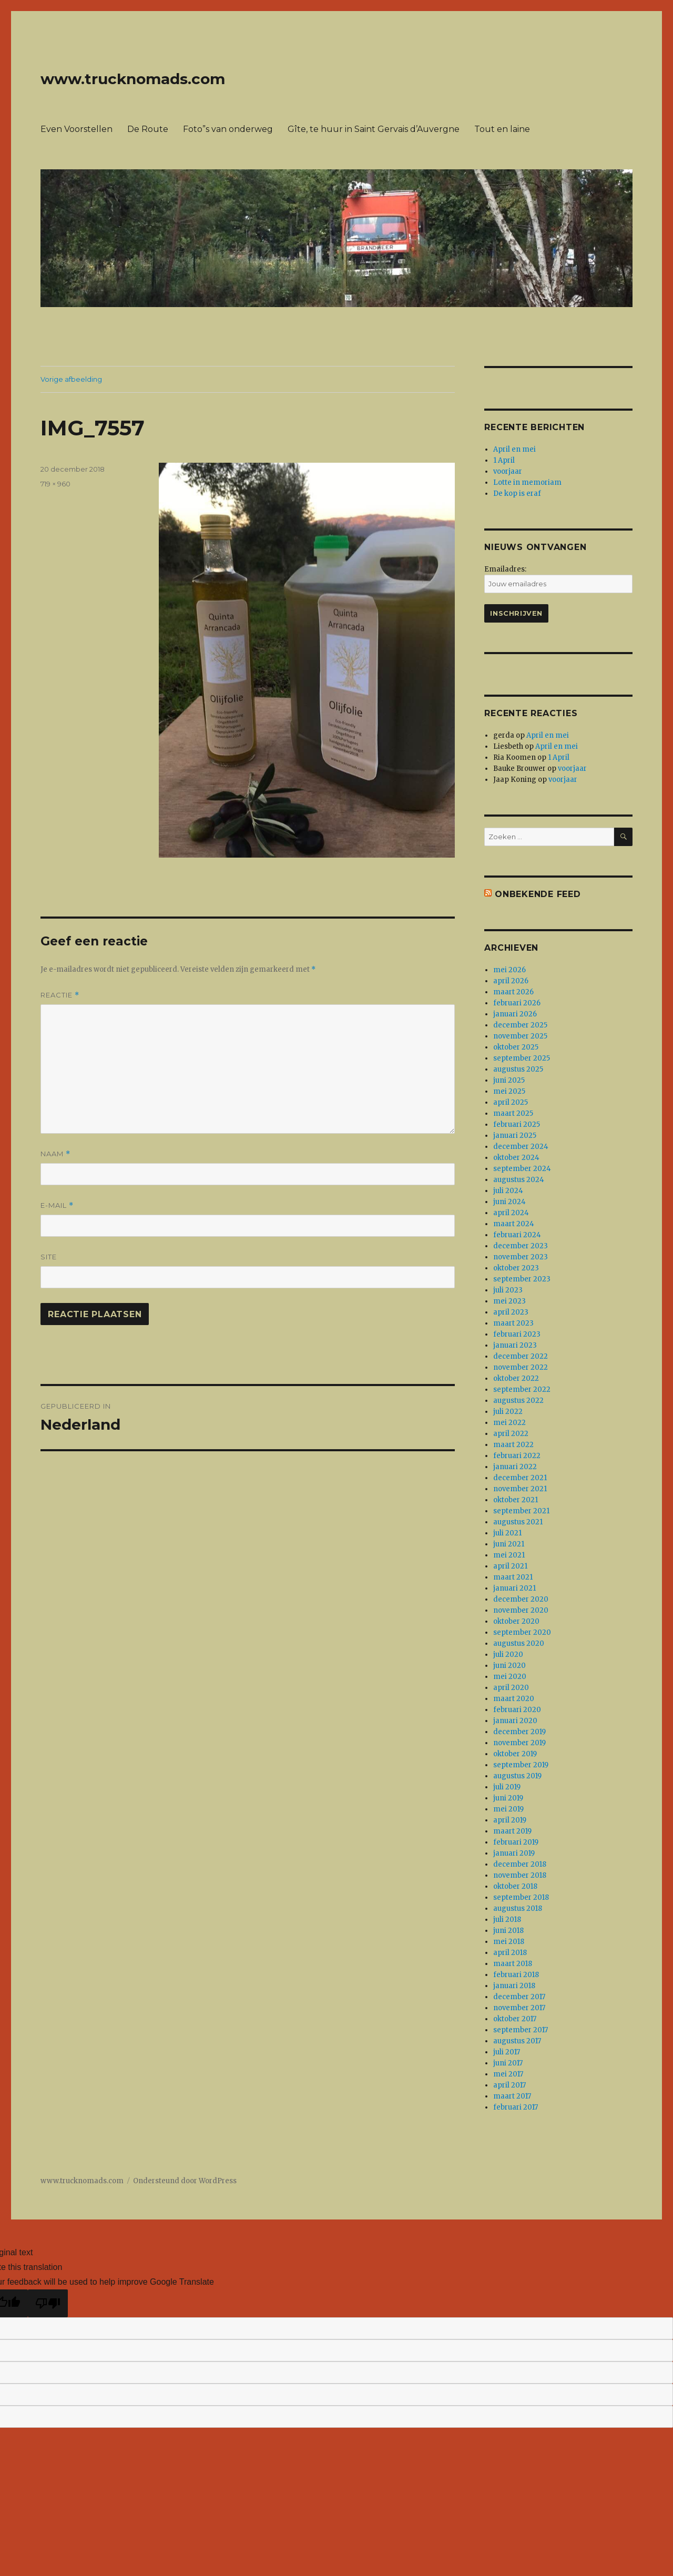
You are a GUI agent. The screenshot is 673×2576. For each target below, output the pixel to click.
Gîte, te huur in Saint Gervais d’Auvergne (374, 129)
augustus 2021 (518, 1522)
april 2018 (510, 1952)
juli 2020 (508, 1654)
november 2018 (519, 1875)
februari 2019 (515, 1842)
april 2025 (510, 1102)
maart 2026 (513, 991)
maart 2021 (513, 1577)
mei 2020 (509, 1676)
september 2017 (520, 2029)
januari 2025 (514, 1135)
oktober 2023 (516, 1268)
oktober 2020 (516, 1621)
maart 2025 (513, 1113)
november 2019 (519, 1742)
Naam (55, 1153)
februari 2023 (517, 1334)
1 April (504, 460)
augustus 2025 (518, 1069)
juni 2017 (508, 2063)
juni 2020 (509, 1665)
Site (48, 1257)
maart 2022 (513, 1444)
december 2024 (520, 1146)
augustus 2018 (517, 1908)
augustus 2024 (518, 1179)
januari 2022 (515, 1466)
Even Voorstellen (76, 129)
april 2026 (510, 980)
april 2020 (511, 1687)
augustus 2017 (517, 2041)
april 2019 (509, 1820)
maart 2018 (512, 1963)
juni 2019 (508, 1798)
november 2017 (519, 2007)
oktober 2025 (515, 1047)
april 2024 (511, 1212)
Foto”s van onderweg (228, 129)
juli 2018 (507, 1919)
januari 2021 (514, 1588)
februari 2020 (517, 1709)
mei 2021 (509, 1555)
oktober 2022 (516, 1378)
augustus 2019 (517, 1775)
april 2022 (510, 1433)
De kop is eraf (517, 493)
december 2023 (520, 1245)
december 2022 (520, 1356)
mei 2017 (508, 2074)
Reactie (59, 995)
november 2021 (520, 1488)
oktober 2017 (514, 2018)
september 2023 (521, 1279)
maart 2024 (513, 1223)
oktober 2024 (516, 1157)
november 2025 (520, 1036)
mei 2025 (509, 1091)
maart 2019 (512, 1831)
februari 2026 (517, 1003)
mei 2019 (508, 1809)
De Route (147, 129)
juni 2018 (508, 1930)
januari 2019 (514, 1853)
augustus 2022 (518, 1400)
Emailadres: (505, 569)
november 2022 (520, 1367)
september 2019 (520, 1764)
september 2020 (522, 1632)
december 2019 (519, 1731)
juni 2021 (508, 1544)
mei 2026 (509, 969)
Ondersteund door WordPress (185, 2180)
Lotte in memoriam (527, 482)
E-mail (57, 1205)
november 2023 (520, 1257)
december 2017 (519, 1996)
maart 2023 (513, 1323)
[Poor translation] (48, 2303)
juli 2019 (507, 1787)
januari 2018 (514, 1985)
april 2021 (510, 1566)
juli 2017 (506, 2052)
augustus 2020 (518, 1643)
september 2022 (521, 1389)
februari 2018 (516, 1974)
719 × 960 (55, 484)
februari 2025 (516, 1124)
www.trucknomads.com (132, 79)
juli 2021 (507, 1533)
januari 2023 (515, 1345)
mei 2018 (508, 1941)
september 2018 (521, 1897)
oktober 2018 (515, 1886)
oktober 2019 (515, 1753)
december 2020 (520, 1599)
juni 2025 (509, 1080)
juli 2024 (508, 1190)
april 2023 (510, 1312)
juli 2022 (508, 1411)
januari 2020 (515, 1720)
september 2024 (522, 1168)
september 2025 (521, 1058)
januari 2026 (515, 1014)
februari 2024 (517, 1234)
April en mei (514, 449)
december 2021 (520, 1477)
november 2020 (520, 1610)
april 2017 (509, 2085)
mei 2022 (509, 1422)
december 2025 (520, 1025)
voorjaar (507, 471)
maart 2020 (513, 1698)
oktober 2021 (515, 1499)
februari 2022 (517, 1455)
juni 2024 (509, 1201)
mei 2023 (509, 1301)
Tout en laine (502, 129)
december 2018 (519, 1864)
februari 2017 (515, 2107)
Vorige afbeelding (71, 379)
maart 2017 (512, 2096)
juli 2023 (508, 1290)
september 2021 (521, 1510)
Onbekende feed (538, 894)
